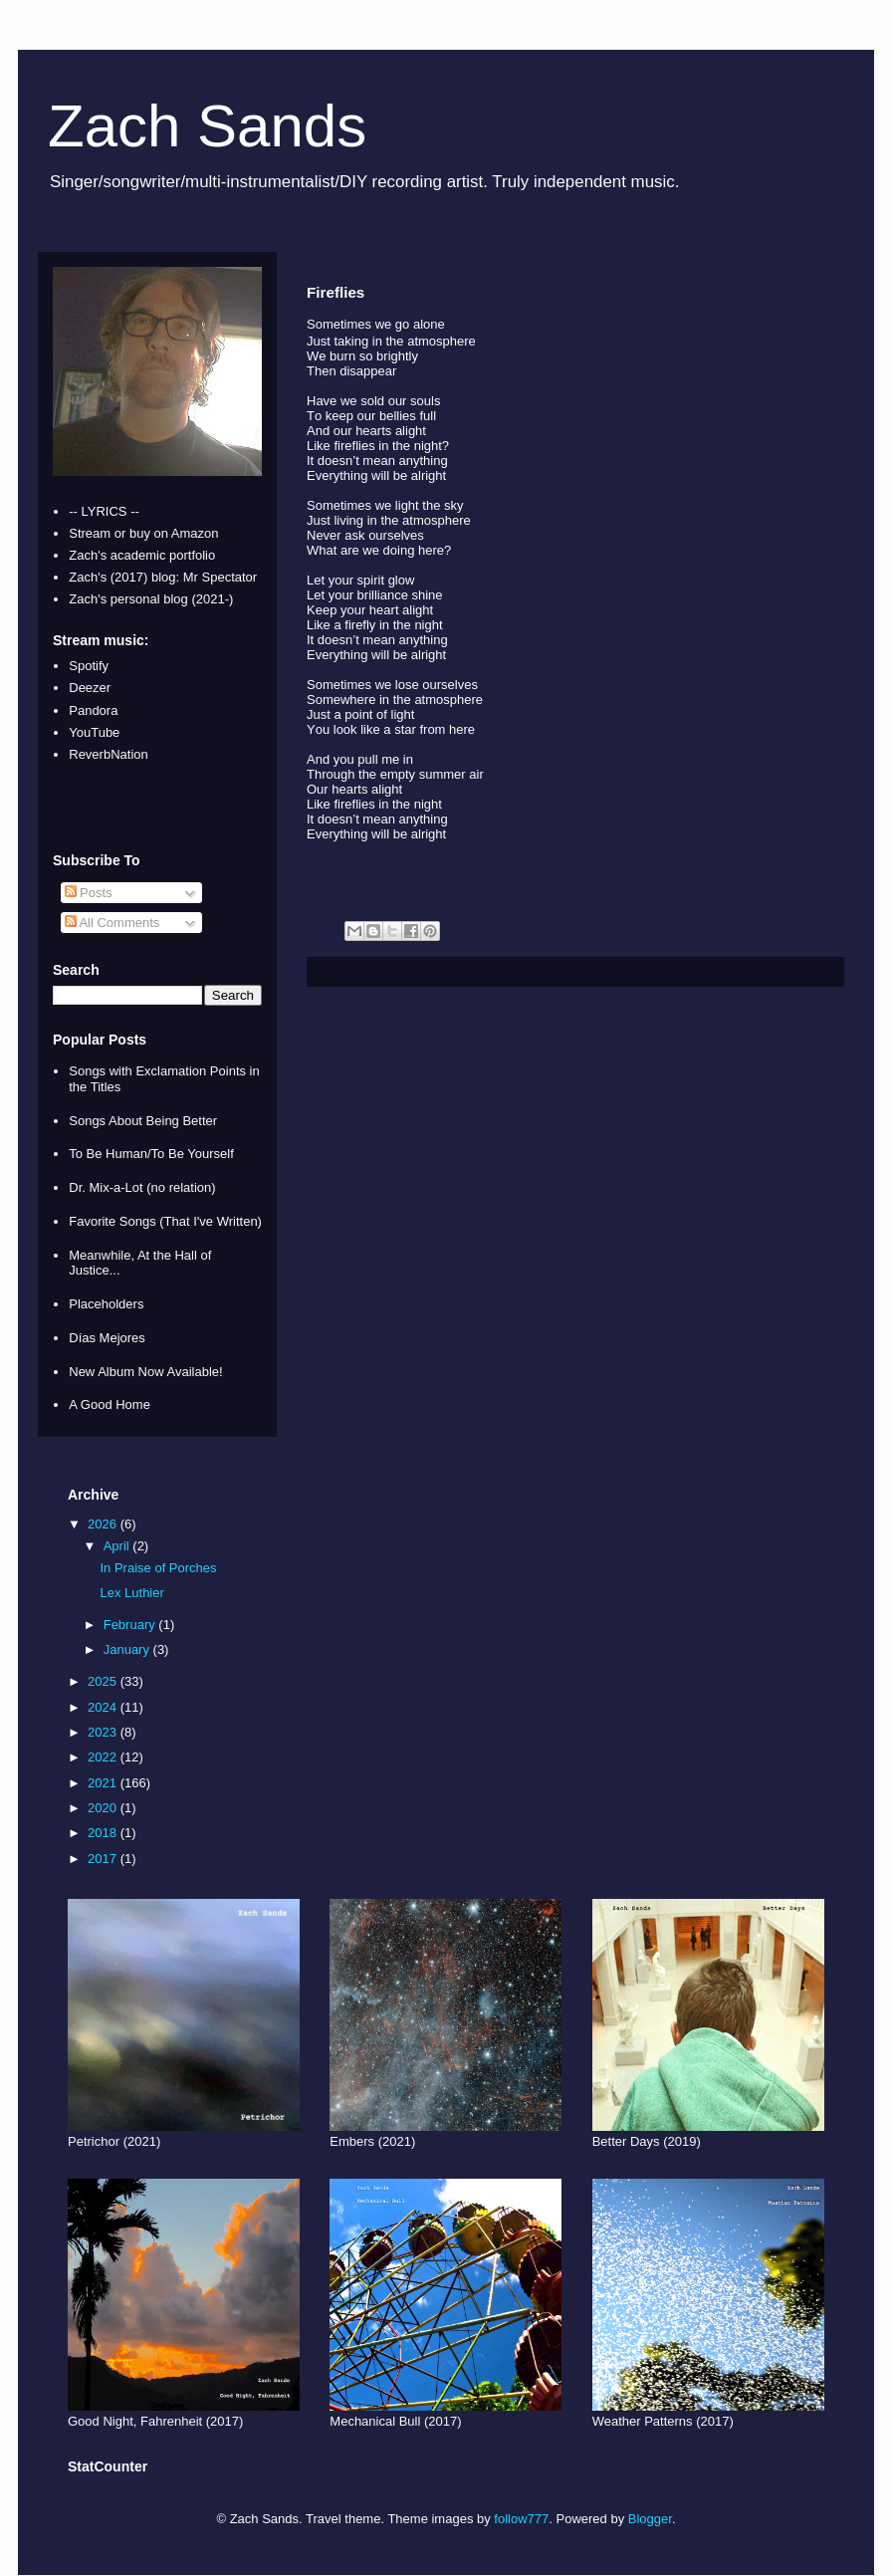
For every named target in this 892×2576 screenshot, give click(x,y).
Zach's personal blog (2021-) (151, 598)
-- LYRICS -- (104, 511)
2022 (104, 1757)
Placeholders (106, 1303)
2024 (104, 1707)
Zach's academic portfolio (142, 555)
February (131, 1624)
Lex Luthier (131, 1592)
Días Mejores (107, 1337)
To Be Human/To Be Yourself (151, 1153)
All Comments (112, 922)
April (118, 1545)
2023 (104, 1732)
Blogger (650, 2518)
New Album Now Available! (145, 1371)
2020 (104, 1807)
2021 (104, 1782)
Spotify (89, 665)
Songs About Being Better (143, 1120)
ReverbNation (108, 754)
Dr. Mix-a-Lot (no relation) (142, 1187)
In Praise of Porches (158, 1567)
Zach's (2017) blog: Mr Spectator (163, 577)
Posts (88, 892)
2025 (104, 1681)
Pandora (93, 710)
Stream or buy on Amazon (143, 533)
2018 (104, 1832)
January (128, 1649)
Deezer (90, 687)
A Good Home (109, 1404)
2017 (104, 1858)
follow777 (521, 2518)
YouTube (94, 732)
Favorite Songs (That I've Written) (165, 1221)
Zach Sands (207, 126)
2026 (104, 1524)
